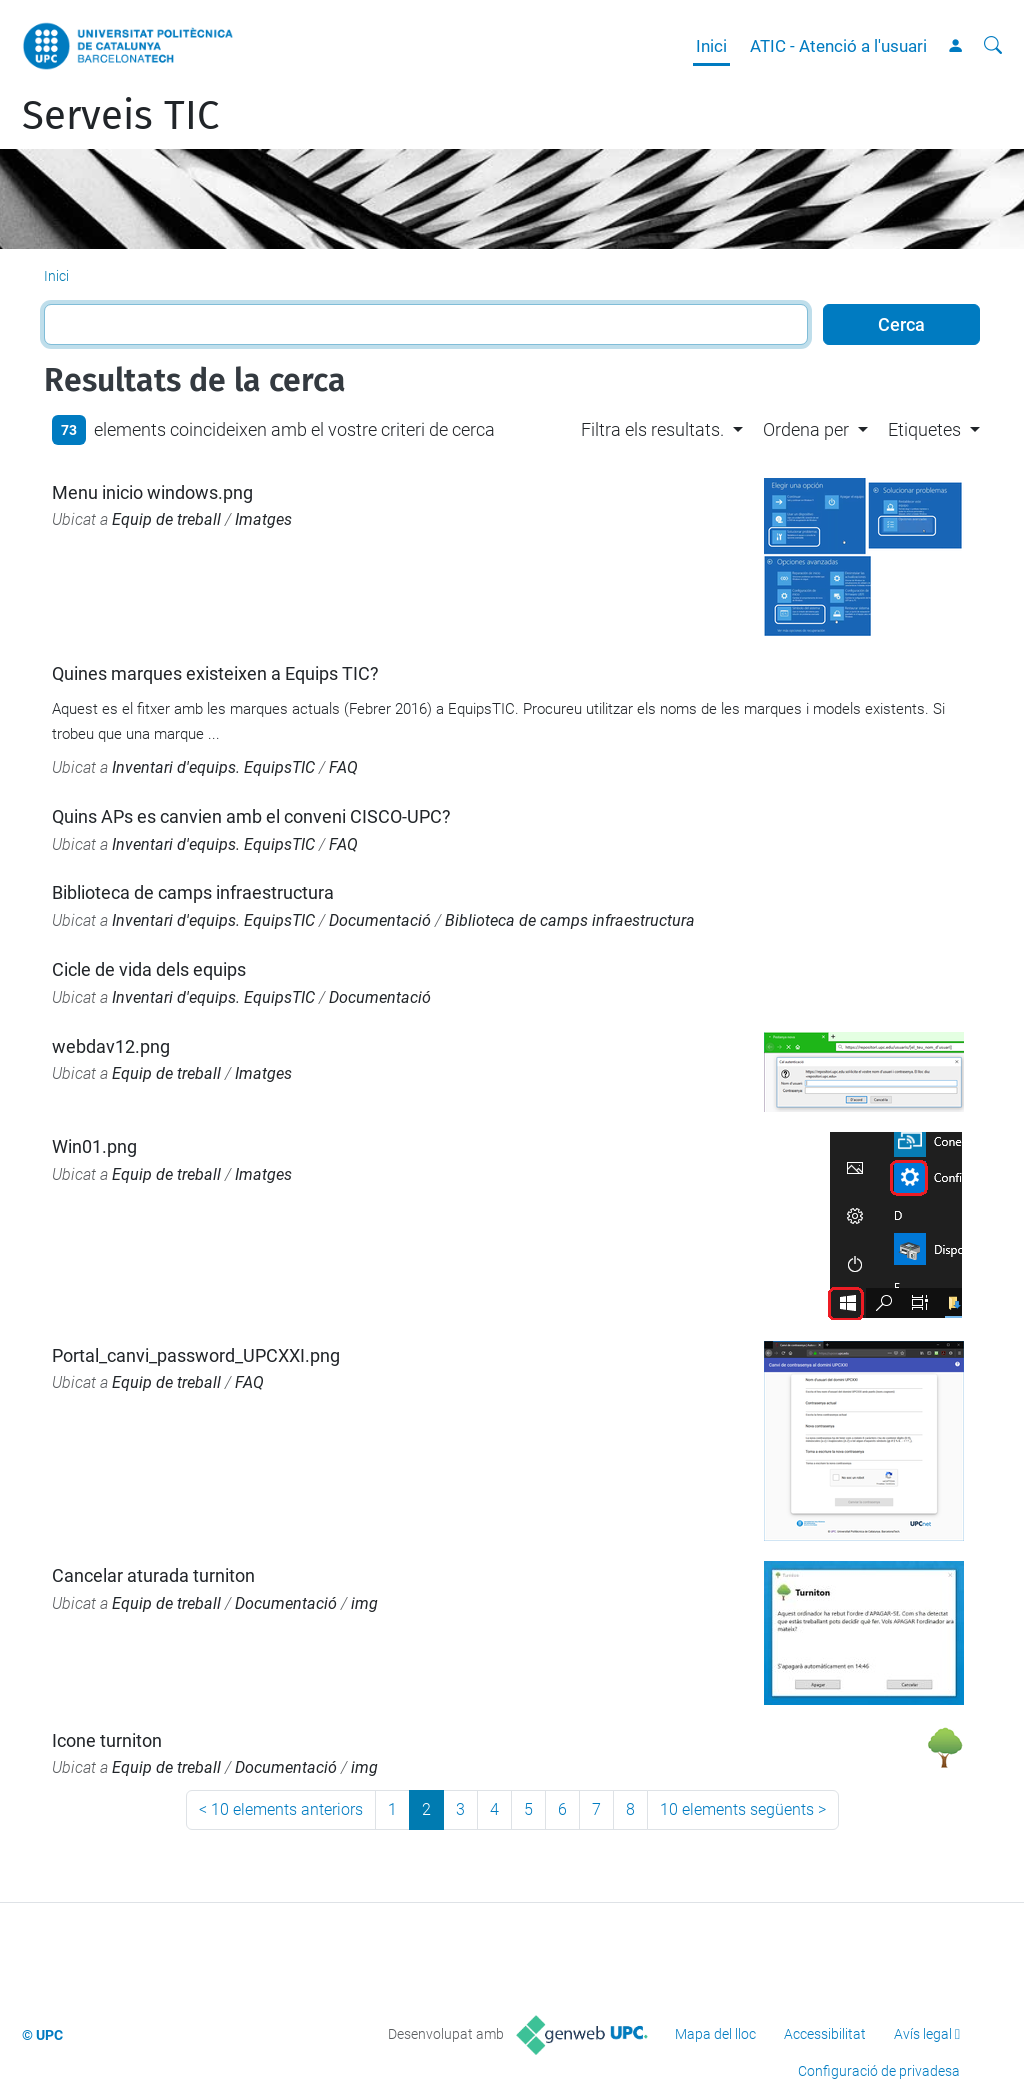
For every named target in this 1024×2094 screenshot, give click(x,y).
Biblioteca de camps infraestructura (193, 892)
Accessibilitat (825, 2034)
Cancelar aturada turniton (153, 1575)
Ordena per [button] (806, 429)
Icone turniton (107, 1740)
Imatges (263, 519)
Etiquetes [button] (924, 429)
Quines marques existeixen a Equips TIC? (215, 673)
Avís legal (923, 2034)
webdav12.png (111, 1046)
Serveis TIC (120, 116)
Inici (711, 46)
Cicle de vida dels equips (149, 969)
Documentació (380, 920)
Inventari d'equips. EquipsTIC (213, 767)
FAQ (343, 767)
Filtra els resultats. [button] (652, 429)
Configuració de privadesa (879, 2071)
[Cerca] (993, 46)
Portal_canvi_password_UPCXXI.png (196, 1355)
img (364, 1603)
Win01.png (94, 1146)
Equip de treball (166, 519)
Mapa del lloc (715, 2034)
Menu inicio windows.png (152, 492)
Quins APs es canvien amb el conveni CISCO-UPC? (251, 816)
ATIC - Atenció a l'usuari (838, 46)
